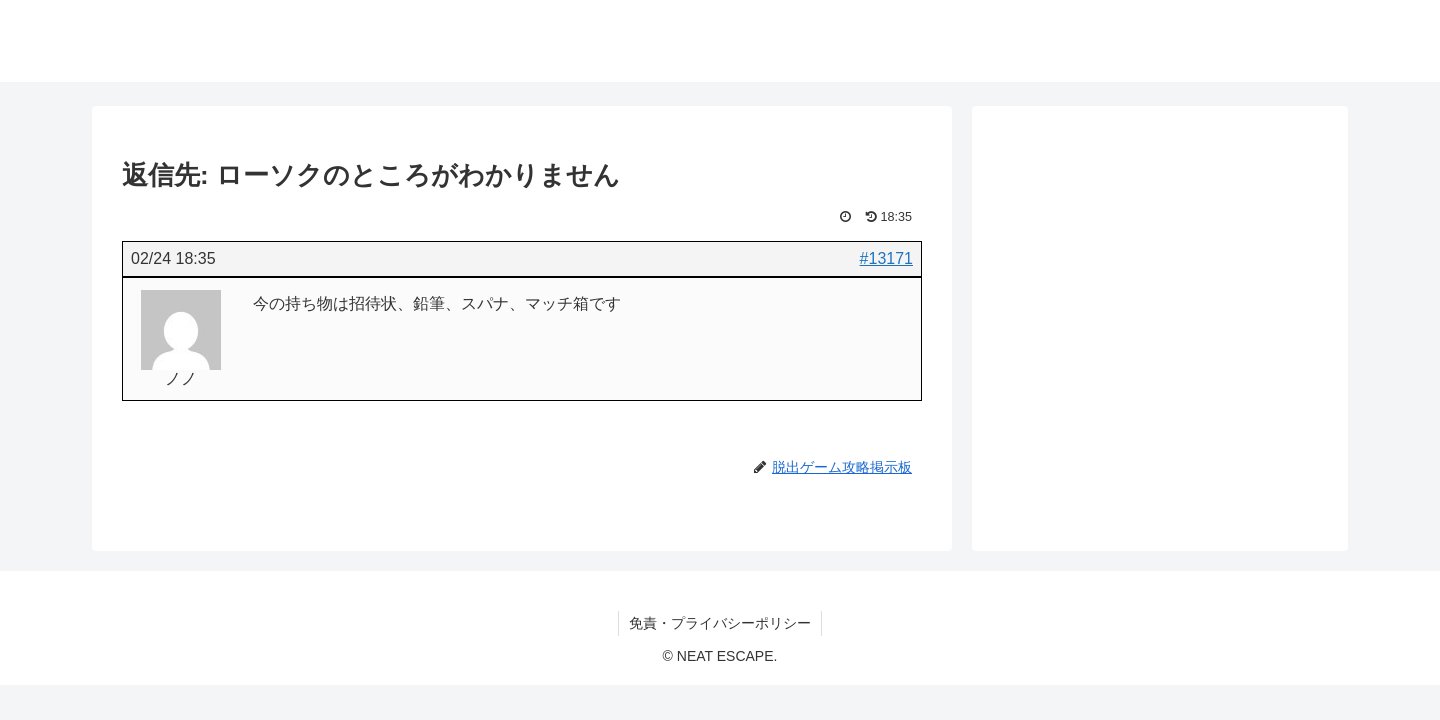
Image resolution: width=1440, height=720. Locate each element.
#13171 (886, 258)
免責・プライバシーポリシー (720, 623)
